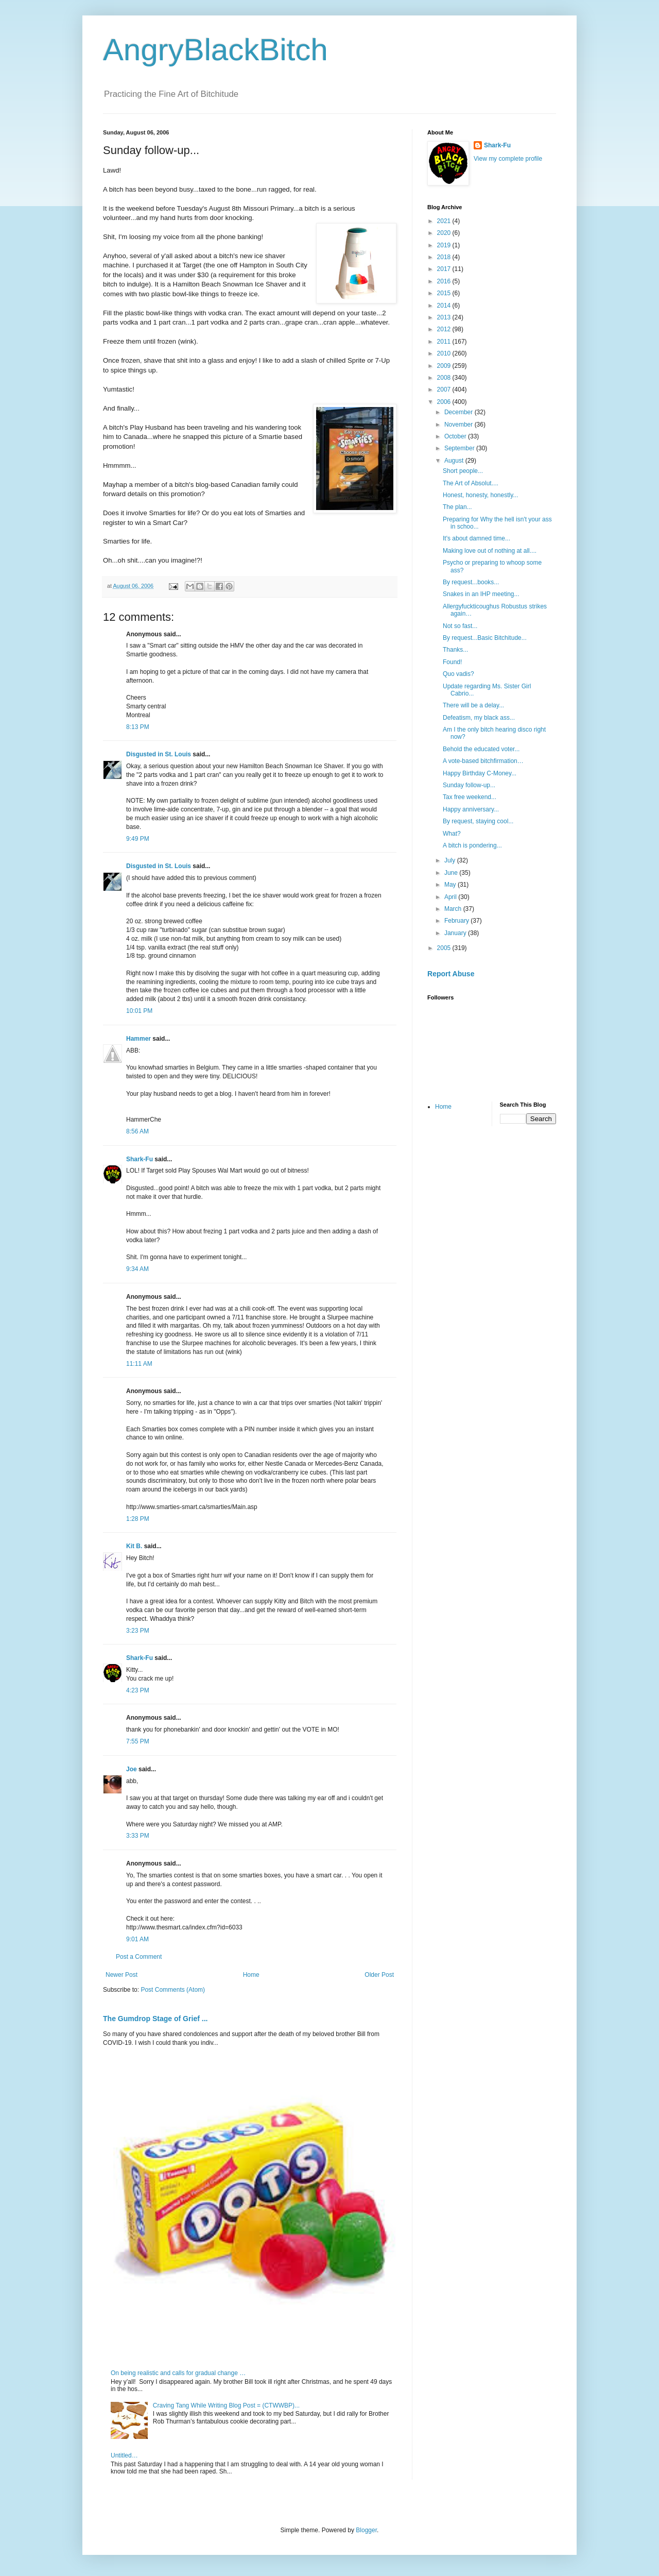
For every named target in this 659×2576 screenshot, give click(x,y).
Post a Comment (139, 1956)
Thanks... (455, 649)
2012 (445, 329)
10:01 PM (139, 1010)
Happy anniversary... (471, 809)
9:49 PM (137, 838)
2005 (445, 948)
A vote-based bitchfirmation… (483, 761)
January (456, 933)
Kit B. (134, 1546)
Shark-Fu (139, 1159)
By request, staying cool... (478, 821)
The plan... (457, 507)
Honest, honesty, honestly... (480, 495)
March (453, 908)
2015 (445, 293)
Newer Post (121, 1974)
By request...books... (471, 582)
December (459, 412)
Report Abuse (450, 974)
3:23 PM (137, 1630)
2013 (445, 317)
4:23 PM (137, 1690)
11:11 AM (139, 1363)
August (454, 460)
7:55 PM (137, 1741)
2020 (445, 232)
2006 (445, 401)
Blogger (366, 2530)
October (456, 436)
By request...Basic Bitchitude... (485, 637)
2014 (445, 305)
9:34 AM (137, 1269)
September (460, 448)
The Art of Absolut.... (470, 483)
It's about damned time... (476, 538)
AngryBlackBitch (215, 49)
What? (452, 833)
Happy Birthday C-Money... (479, 773)
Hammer (138, 1038)
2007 (445, 389)
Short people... (463, 470)
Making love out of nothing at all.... (489, 550)
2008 (445, 377)
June (451, 872)
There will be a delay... (473, 705)
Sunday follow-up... (469, 785)
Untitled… (124, 2455)
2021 (445, 221)
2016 (445, 281)
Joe (131, 1769)
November (459, 424)
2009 (445, 365)
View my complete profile (508, 158)
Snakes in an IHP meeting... (481, 594)
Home (251, 1974)
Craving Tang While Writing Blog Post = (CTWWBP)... (226, 2405)
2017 (445, 269)
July (450, 860)
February (457, 920)
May (451, 884)
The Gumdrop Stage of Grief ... (155, 2018)
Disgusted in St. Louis (158, 754)
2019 (445, 245)
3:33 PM (137, 1835)
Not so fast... (460, 626)
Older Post (379, 1974)
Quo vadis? (458, 673)
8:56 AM (137, 1131)
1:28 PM (137, 1518)
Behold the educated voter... (481, 749)
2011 (445, 341)
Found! (452, 662)
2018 (445, 257)
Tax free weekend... (469, 797)
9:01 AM (137, 1939)
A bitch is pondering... (472, 845)
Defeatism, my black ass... (479, 717)
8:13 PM (137, 727)
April (451, 897)
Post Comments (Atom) (173, 1989)
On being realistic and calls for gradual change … (178, 2373)
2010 (445, 353)
